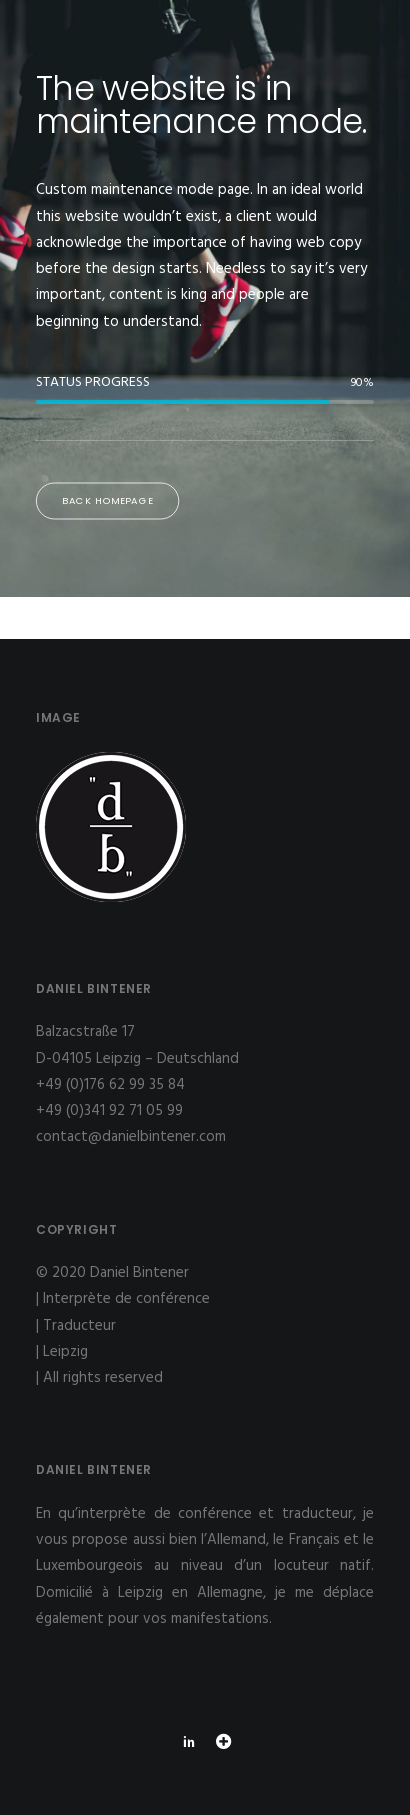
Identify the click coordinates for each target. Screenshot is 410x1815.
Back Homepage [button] (108, 501)
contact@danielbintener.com (131, 1137)
